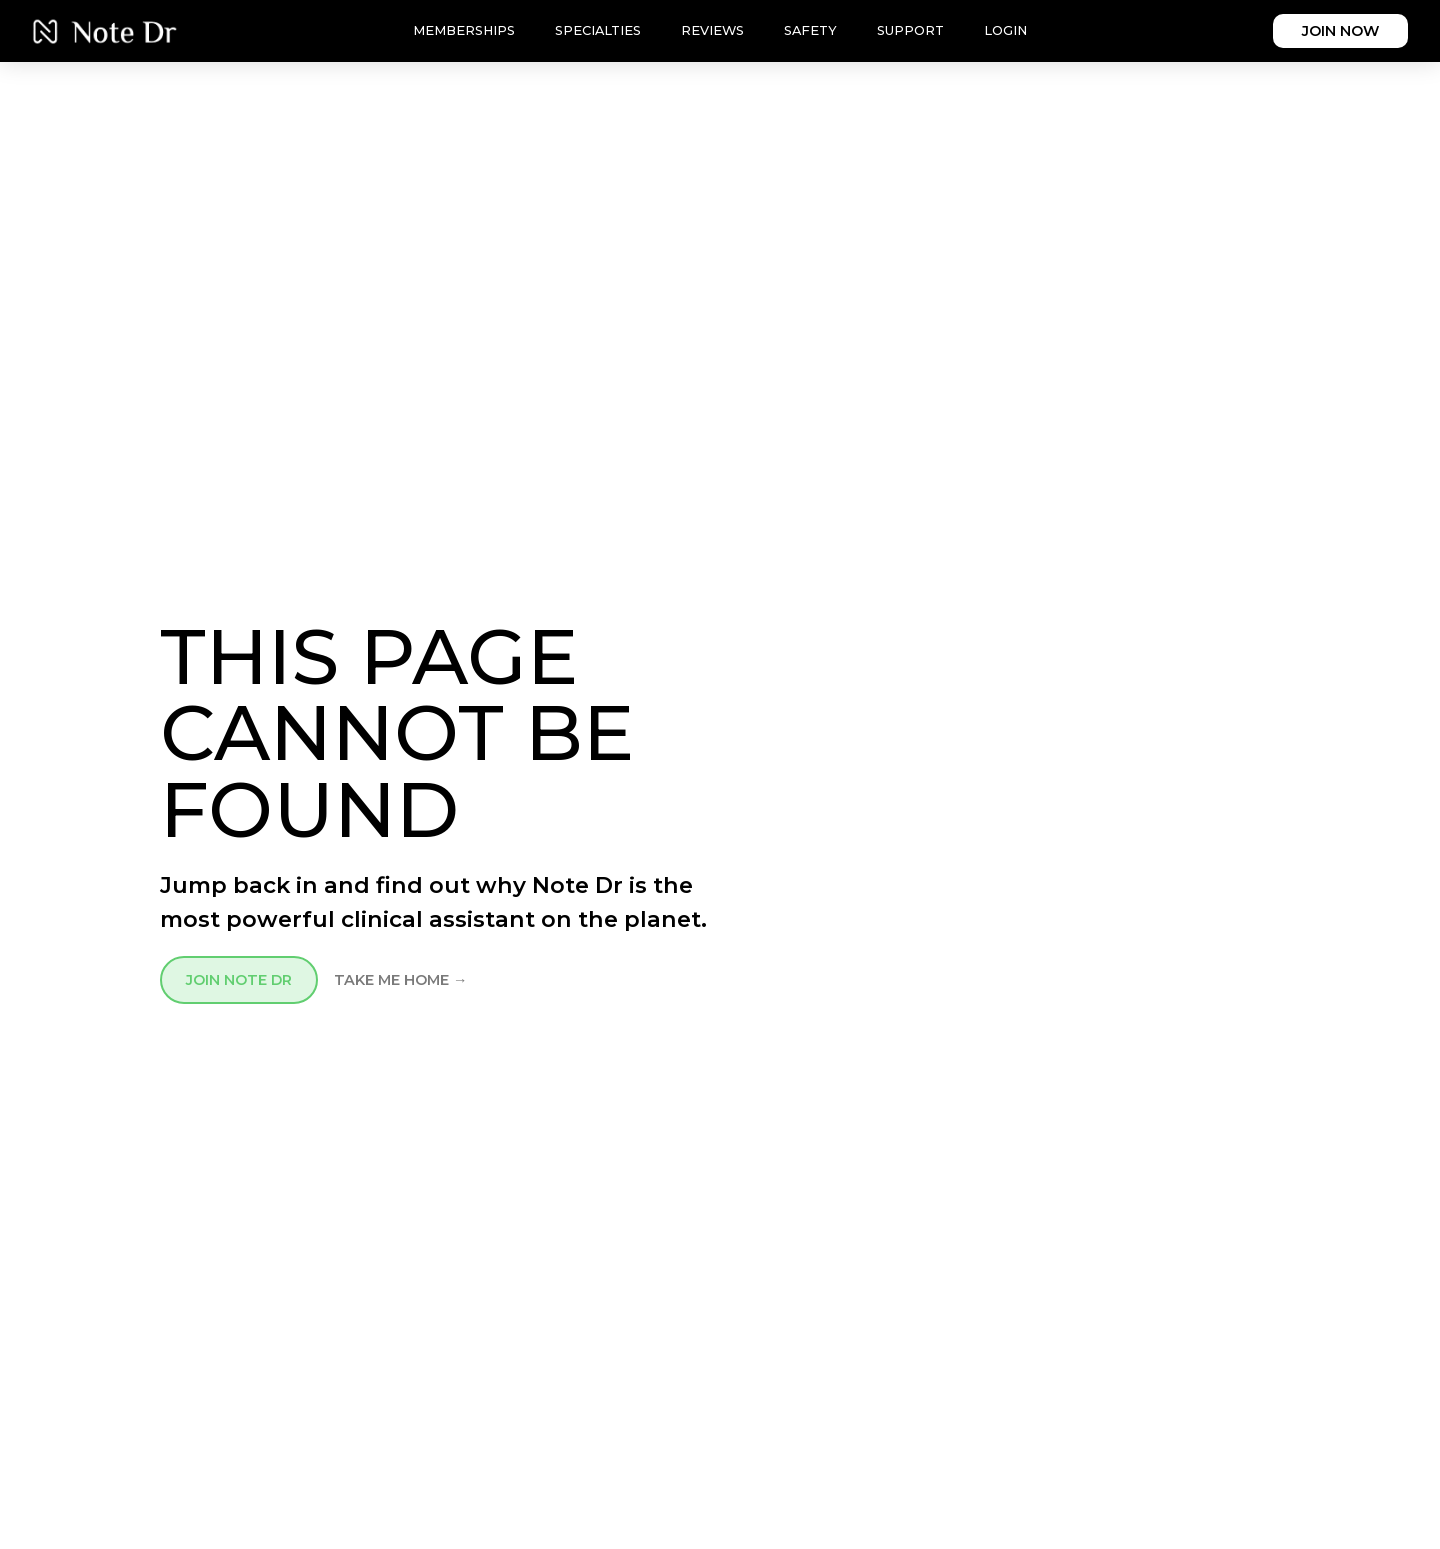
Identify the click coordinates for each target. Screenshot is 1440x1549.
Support (910, 30)
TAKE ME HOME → (400, 980)
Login (1005, 30)
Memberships (464, 30)
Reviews (712, 30)
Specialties (598, 30)
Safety (810, 30)
